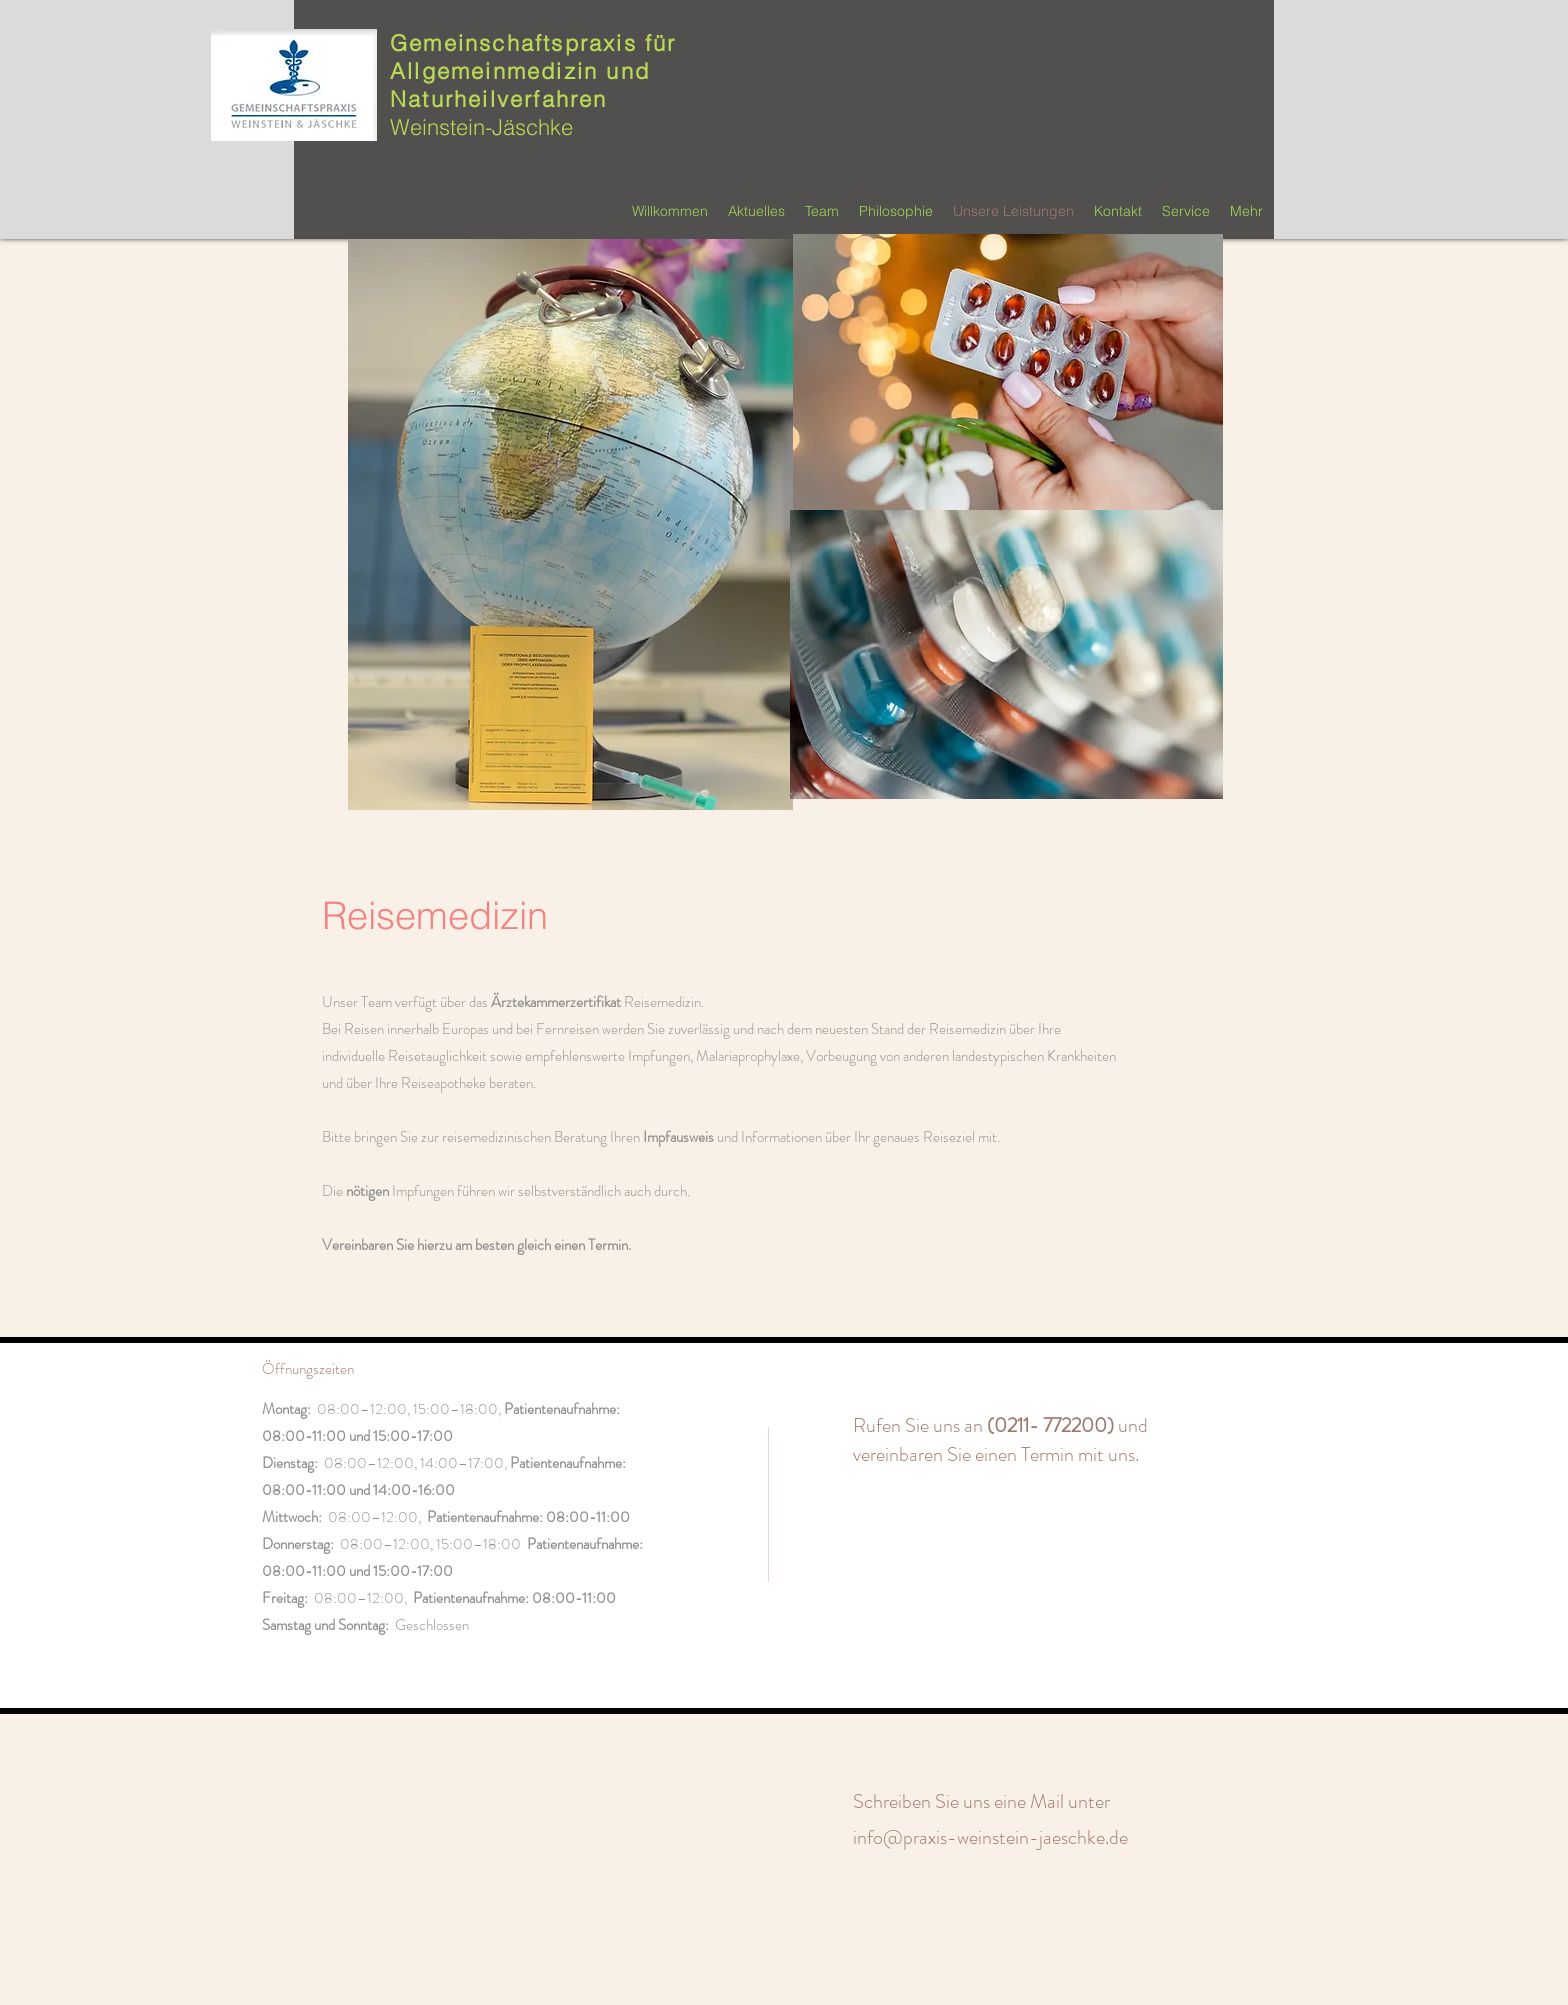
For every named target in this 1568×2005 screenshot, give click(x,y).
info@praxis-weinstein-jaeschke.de (990, 1837)
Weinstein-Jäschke (481, 127)
